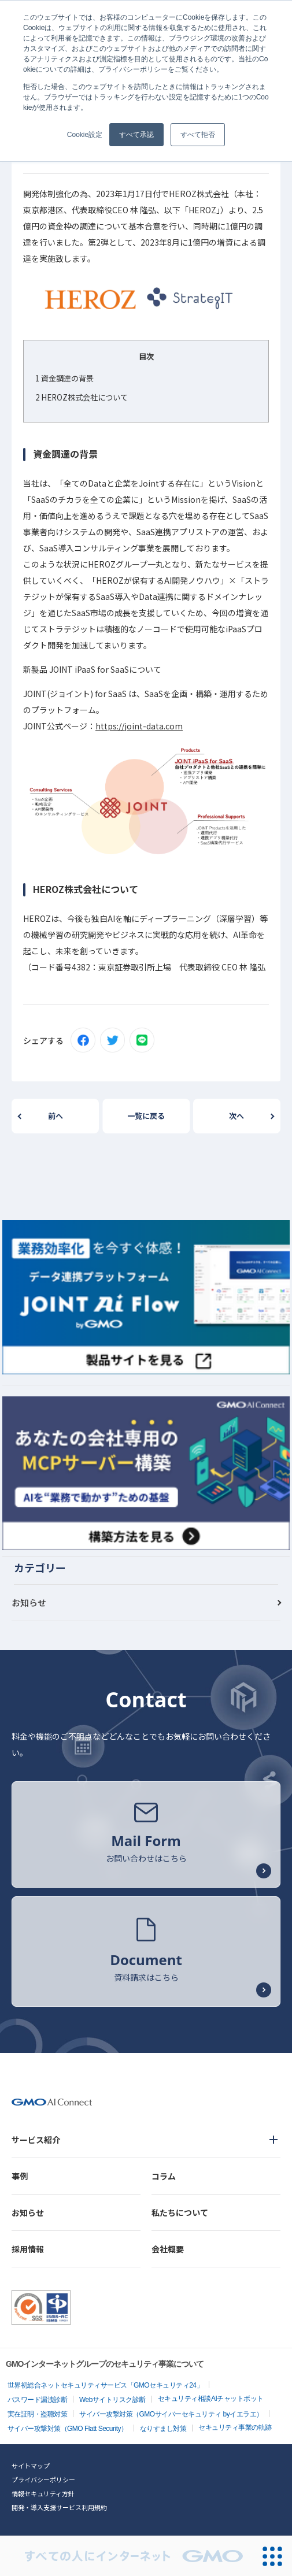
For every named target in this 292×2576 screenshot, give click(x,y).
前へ (55, 1115)
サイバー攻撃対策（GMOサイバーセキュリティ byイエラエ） (171, 2414)
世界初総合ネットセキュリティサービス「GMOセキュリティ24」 (106, 2385)
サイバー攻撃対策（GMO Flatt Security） (68, 2429)
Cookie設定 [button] (84, 135)
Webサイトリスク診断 (112, 2400)
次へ (236, 1115)
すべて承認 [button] (136, 135)
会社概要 (167, 2249)
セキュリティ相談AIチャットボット (211, 2399)
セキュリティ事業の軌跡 (235, 2427)
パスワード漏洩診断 (38, 2400)
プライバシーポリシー (43, 2479)
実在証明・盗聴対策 (38, 2414)
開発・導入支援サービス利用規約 (59, 2507)
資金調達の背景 (64, 378)
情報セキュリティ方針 (43, 2493)
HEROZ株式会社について (81, 397)
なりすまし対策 (163, 2429)
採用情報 (28, 2249)
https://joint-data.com (139, 726)
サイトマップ (31, 2465)
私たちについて (179, 2212)
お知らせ (29, 1602)
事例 (20, 2176)
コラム (163, 2176)
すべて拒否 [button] (197, 135)
